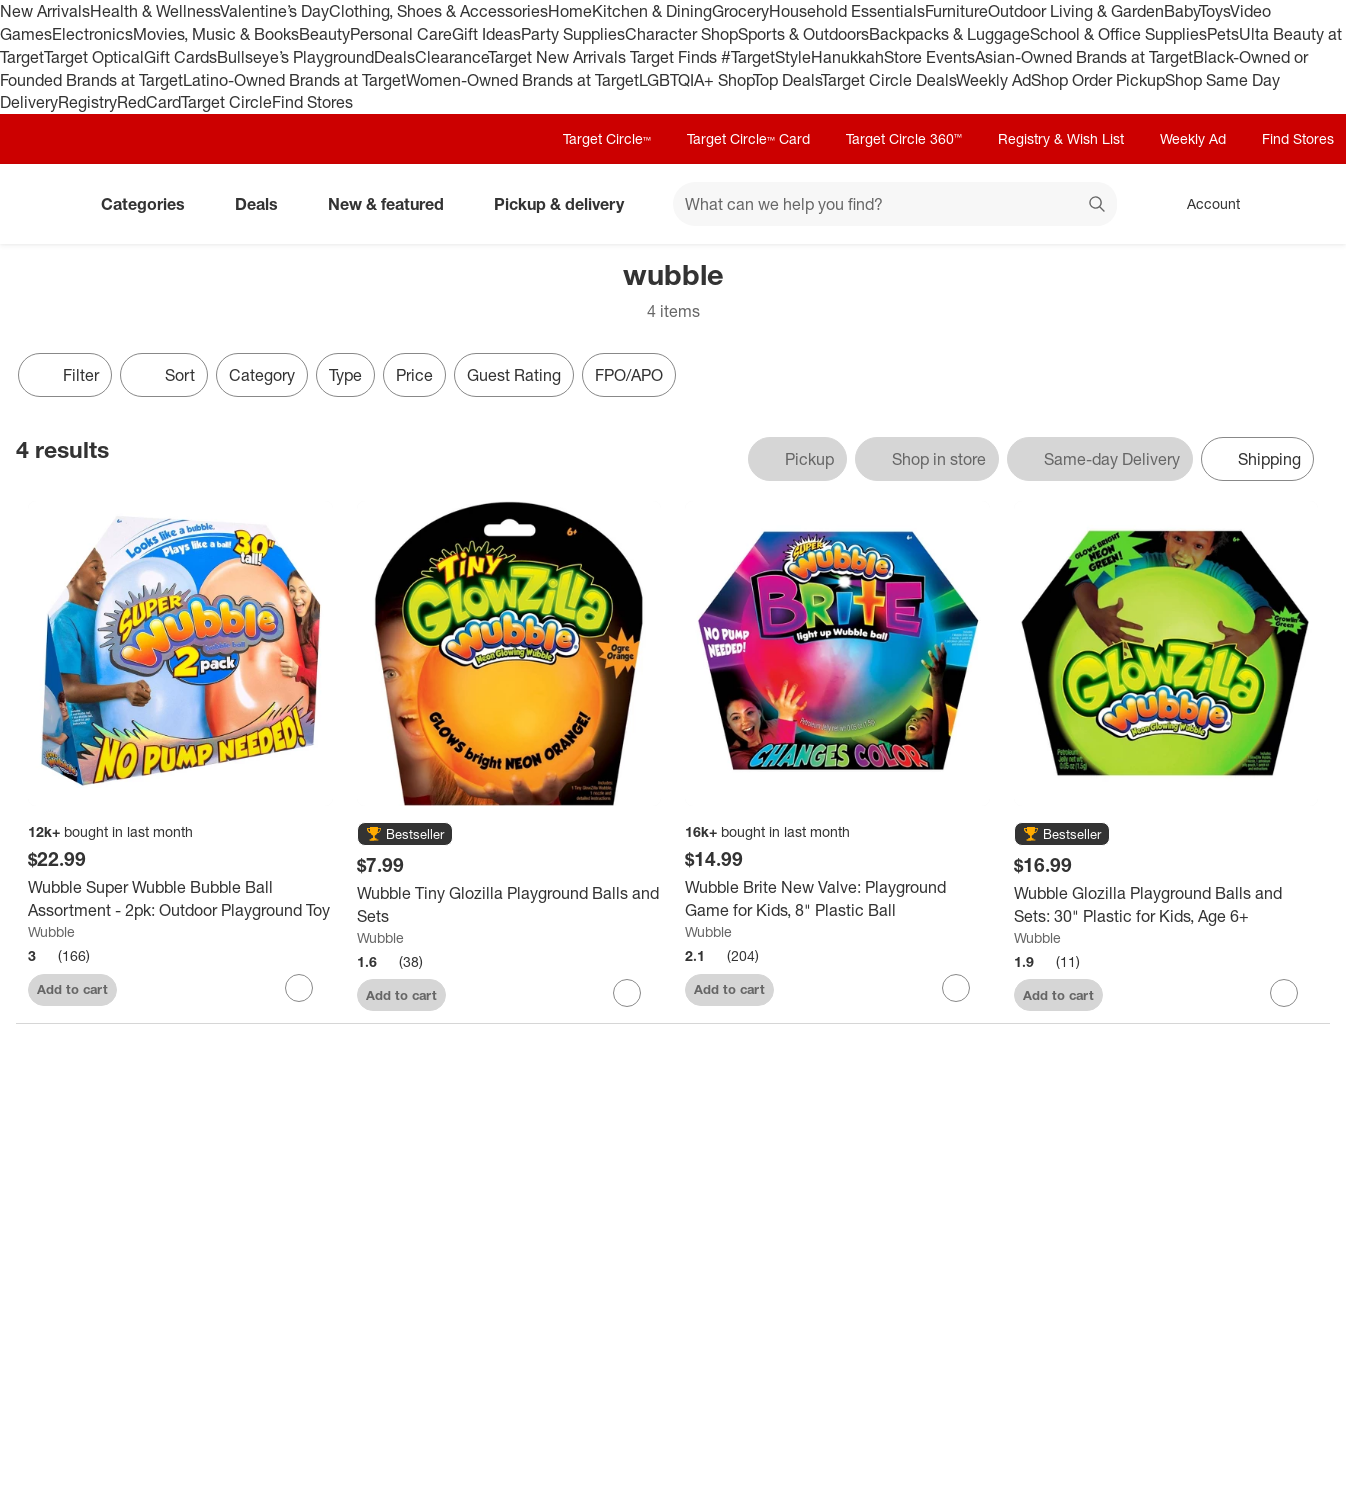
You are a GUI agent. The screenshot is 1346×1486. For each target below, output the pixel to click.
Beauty (324, 34)
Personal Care (401, 34)
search (1098, 206)
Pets (1223, 34)
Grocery (740, 11)
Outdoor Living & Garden (1076, 11)
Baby (1181, 11)
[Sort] (164, 375)
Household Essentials (847, 11)
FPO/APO (629, 375)
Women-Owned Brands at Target (522, 80)
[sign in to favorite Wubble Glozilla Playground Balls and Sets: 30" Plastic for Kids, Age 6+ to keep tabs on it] (1284, 993)
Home (570, 11)
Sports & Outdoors (803, 34)
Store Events (929, 57)
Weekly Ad (993, 80)
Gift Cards (180, 57)
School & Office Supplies (1118, 34)
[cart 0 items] (1304, 204)
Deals (394, 57)
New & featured (394, 204)
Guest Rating (514, 375)
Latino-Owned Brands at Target (294, 80)
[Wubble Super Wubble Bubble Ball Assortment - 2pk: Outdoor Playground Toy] (180, 899)
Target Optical (94, 57)
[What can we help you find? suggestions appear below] (895, 204)
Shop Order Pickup (1098, 80)
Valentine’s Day (274, 11)
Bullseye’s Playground (295, 57)
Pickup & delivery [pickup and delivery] (567, 204)
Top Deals (787, 80)
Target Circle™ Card (748, 138)
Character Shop (681, 34)
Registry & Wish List (1061, 138)
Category (262, 375)
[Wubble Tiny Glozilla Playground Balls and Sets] (509, 905)
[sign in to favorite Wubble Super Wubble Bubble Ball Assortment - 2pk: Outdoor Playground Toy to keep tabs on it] (299, 988)
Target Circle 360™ (904, 138)
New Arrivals (45, 11)
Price (414, 375)
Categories (151, 204)
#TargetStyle (766, 57)
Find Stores (312, 102)
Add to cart (72, 989)
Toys (1214, 11)
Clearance (451, 57)
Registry (87, 102)
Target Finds (675, 57)
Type (345, 375)
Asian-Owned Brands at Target (1084, 57)
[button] (405, 835)
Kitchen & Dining (652, 11)
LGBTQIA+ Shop (696, 80)
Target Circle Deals (888, 80)
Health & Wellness (155, 11)
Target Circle (226, 102)
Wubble (51, 931)
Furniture (956, 11)
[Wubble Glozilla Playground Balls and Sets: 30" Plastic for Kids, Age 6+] (1166, 905)
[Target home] (44, 204)
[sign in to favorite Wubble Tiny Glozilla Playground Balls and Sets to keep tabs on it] (627, 993)
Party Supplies (573, 34)
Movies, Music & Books (216, 34)
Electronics (92, 34)
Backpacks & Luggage (949, 34)
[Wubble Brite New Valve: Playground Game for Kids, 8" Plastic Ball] (837, 899)
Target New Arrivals (559, 57)
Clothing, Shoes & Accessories (438, 11)
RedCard (149, 102)
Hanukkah (847, 57)
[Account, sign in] (1203, 204)
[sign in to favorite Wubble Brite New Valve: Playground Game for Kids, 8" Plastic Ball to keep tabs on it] (956, 988)
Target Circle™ (607, 138)
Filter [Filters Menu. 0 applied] (65, 375)
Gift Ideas (486, 34)
